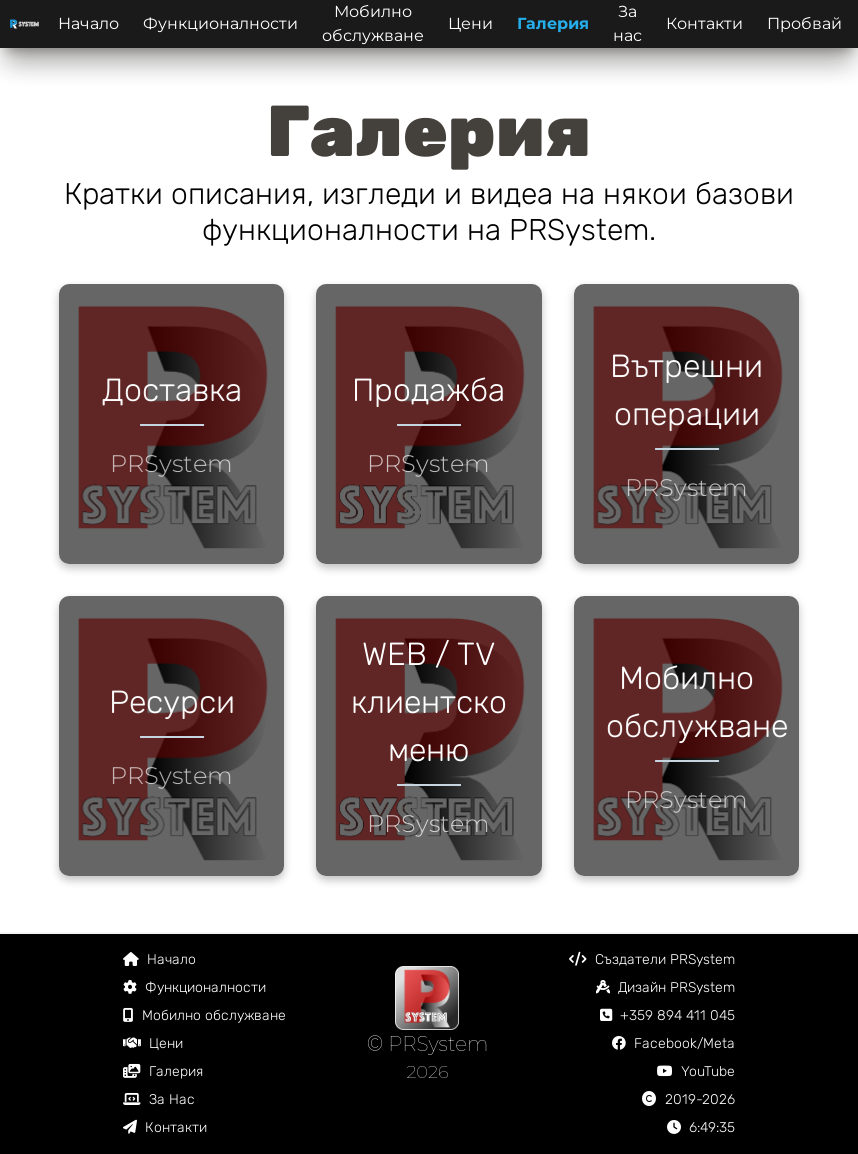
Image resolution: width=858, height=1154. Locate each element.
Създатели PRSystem (652, 959)
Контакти (704, 23)
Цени (470, 23)
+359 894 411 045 (667, 1015)
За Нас (159, 1099)
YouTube (696, 1071)
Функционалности (220, 23)
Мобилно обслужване (373, 23)
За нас (627, 23)
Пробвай (804, 23)
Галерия (553, 23)
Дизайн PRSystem (665, 987)
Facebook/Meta (673, 1043)
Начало (88, 23)
